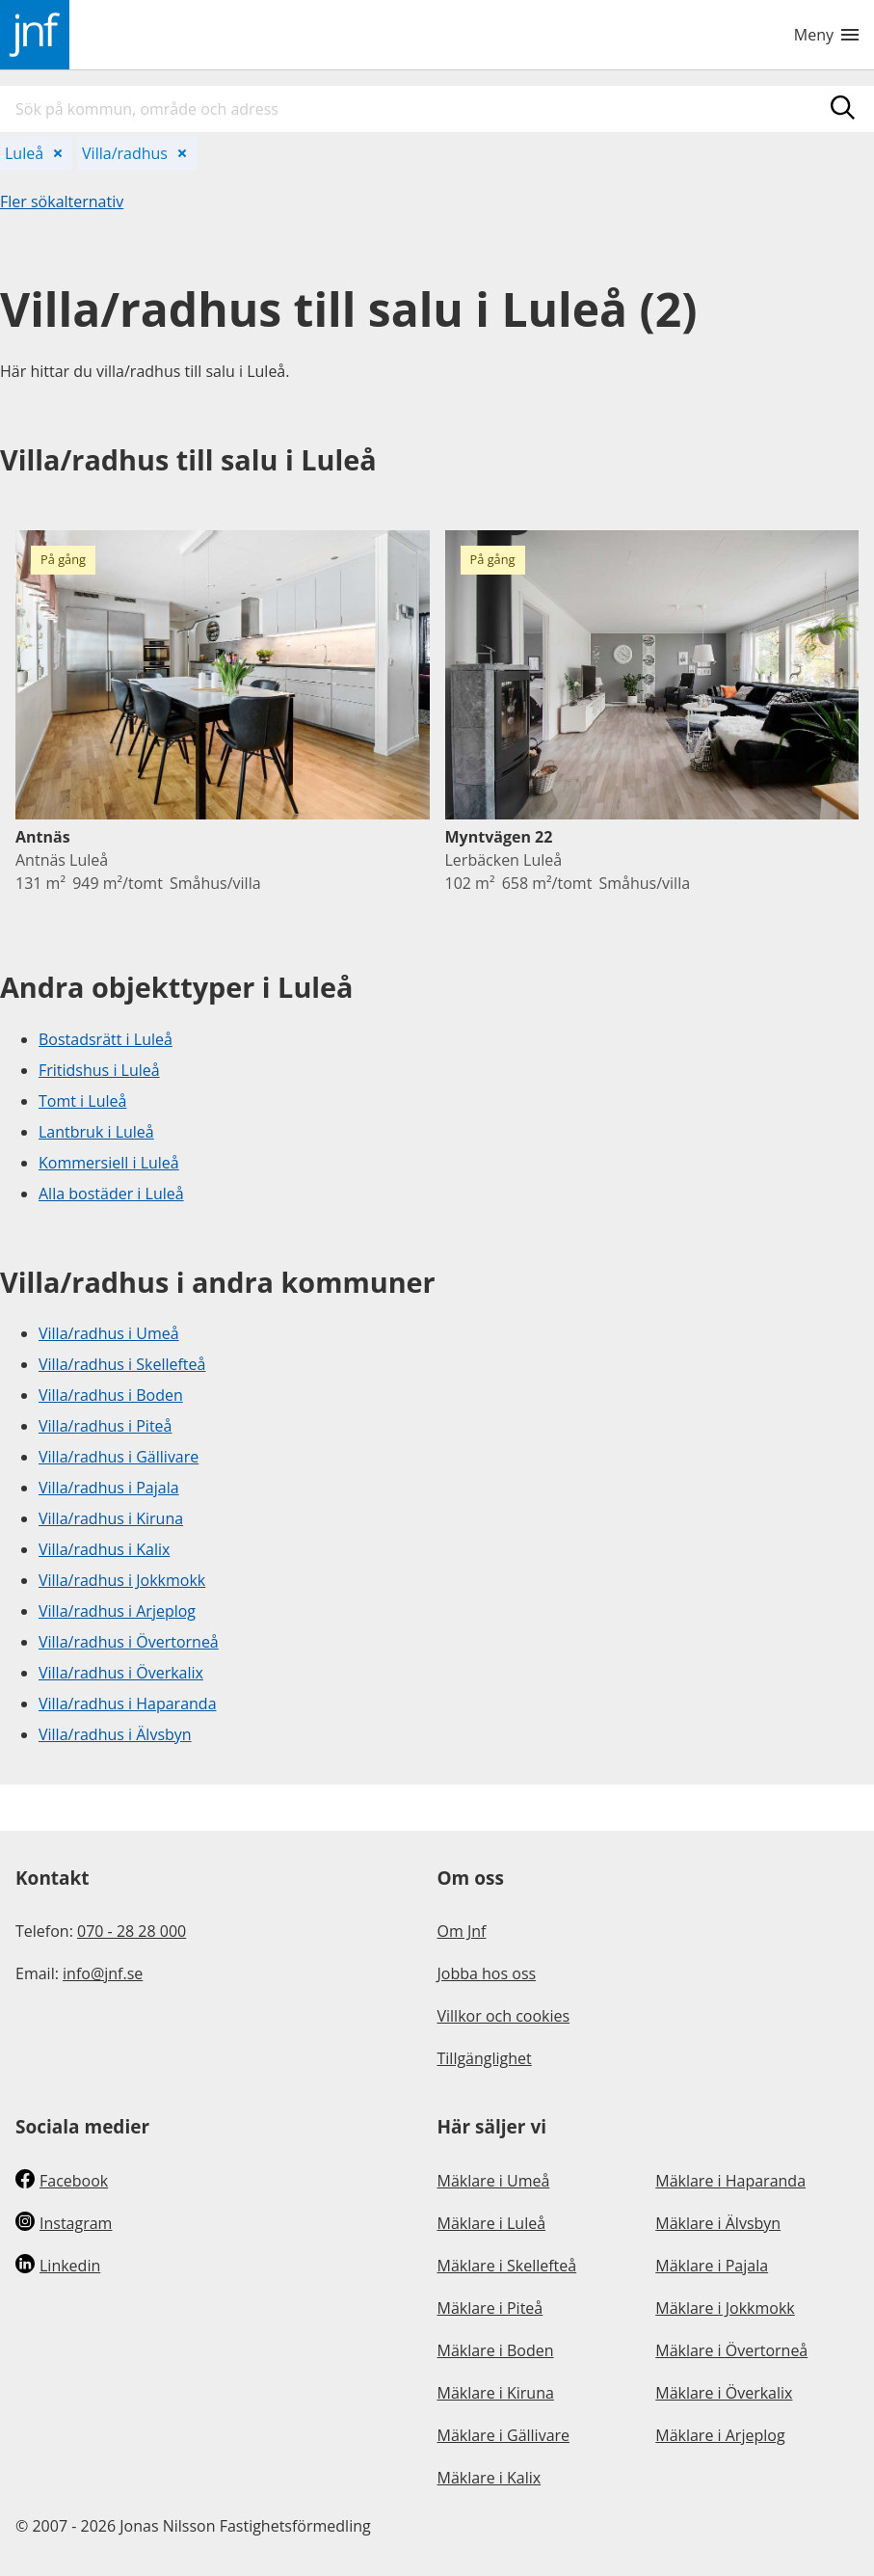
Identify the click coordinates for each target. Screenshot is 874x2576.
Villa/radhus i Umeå (109, 1333)
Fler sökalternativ (61, 201)
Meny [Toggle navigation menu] (826, 34)
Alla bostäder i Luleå (111, 1193)
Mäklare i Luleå (491, 2223)
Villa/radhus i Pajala (109, 1487)
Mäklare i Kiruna (495, 2392)
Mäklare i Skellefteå (507, 2265)
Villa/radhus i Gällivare (119, 1456)
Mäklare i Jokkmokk (724, 2308)
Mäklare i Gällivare (503, 2435)
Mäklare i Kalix (489, 2477)
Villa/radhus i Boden (111, 1395)
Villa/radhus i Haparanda (128, 1703)
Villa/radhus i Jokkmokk (122, 1580)
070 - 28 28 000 (131, 1931)
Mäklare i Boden (495, 2350)
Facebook (61, 2180)
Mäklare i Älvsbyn (718, 2223)
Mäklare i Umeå (493, 2180)
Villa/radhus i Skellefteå (122, 1364)
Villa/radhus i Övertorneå (129, 1641)
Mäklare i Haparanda (730, 2180)
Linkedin (57, 2265)
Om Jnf (462, 1931)
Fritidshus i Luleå (99, 1070)
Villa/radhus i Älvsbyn (115, 1734)
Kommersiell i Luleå (109, 1162)
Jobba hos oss (487, 1973)
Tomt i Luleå (82, 1101)
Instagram (63, 2223)
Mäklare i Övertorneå (731, 2350)
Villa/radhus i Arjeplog (117, 1611)
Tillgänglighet (484, 2058)
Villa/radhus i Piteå (105, 1425)
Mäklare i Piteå (490, 2308)
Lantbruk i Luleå (96, 1131)
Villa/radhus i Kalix (104, 1549)
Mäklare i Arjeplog (719, 2435)
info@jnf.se (103, 1973)
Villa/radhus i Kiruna (111, 1518)
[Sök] (842, 107)
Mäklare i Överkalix (723, 2392)
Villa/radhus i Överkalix (121, 1672)
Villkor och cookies (503, 2015)
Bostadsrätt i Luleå (105, 1039)
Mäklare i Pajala (711, 2265)
